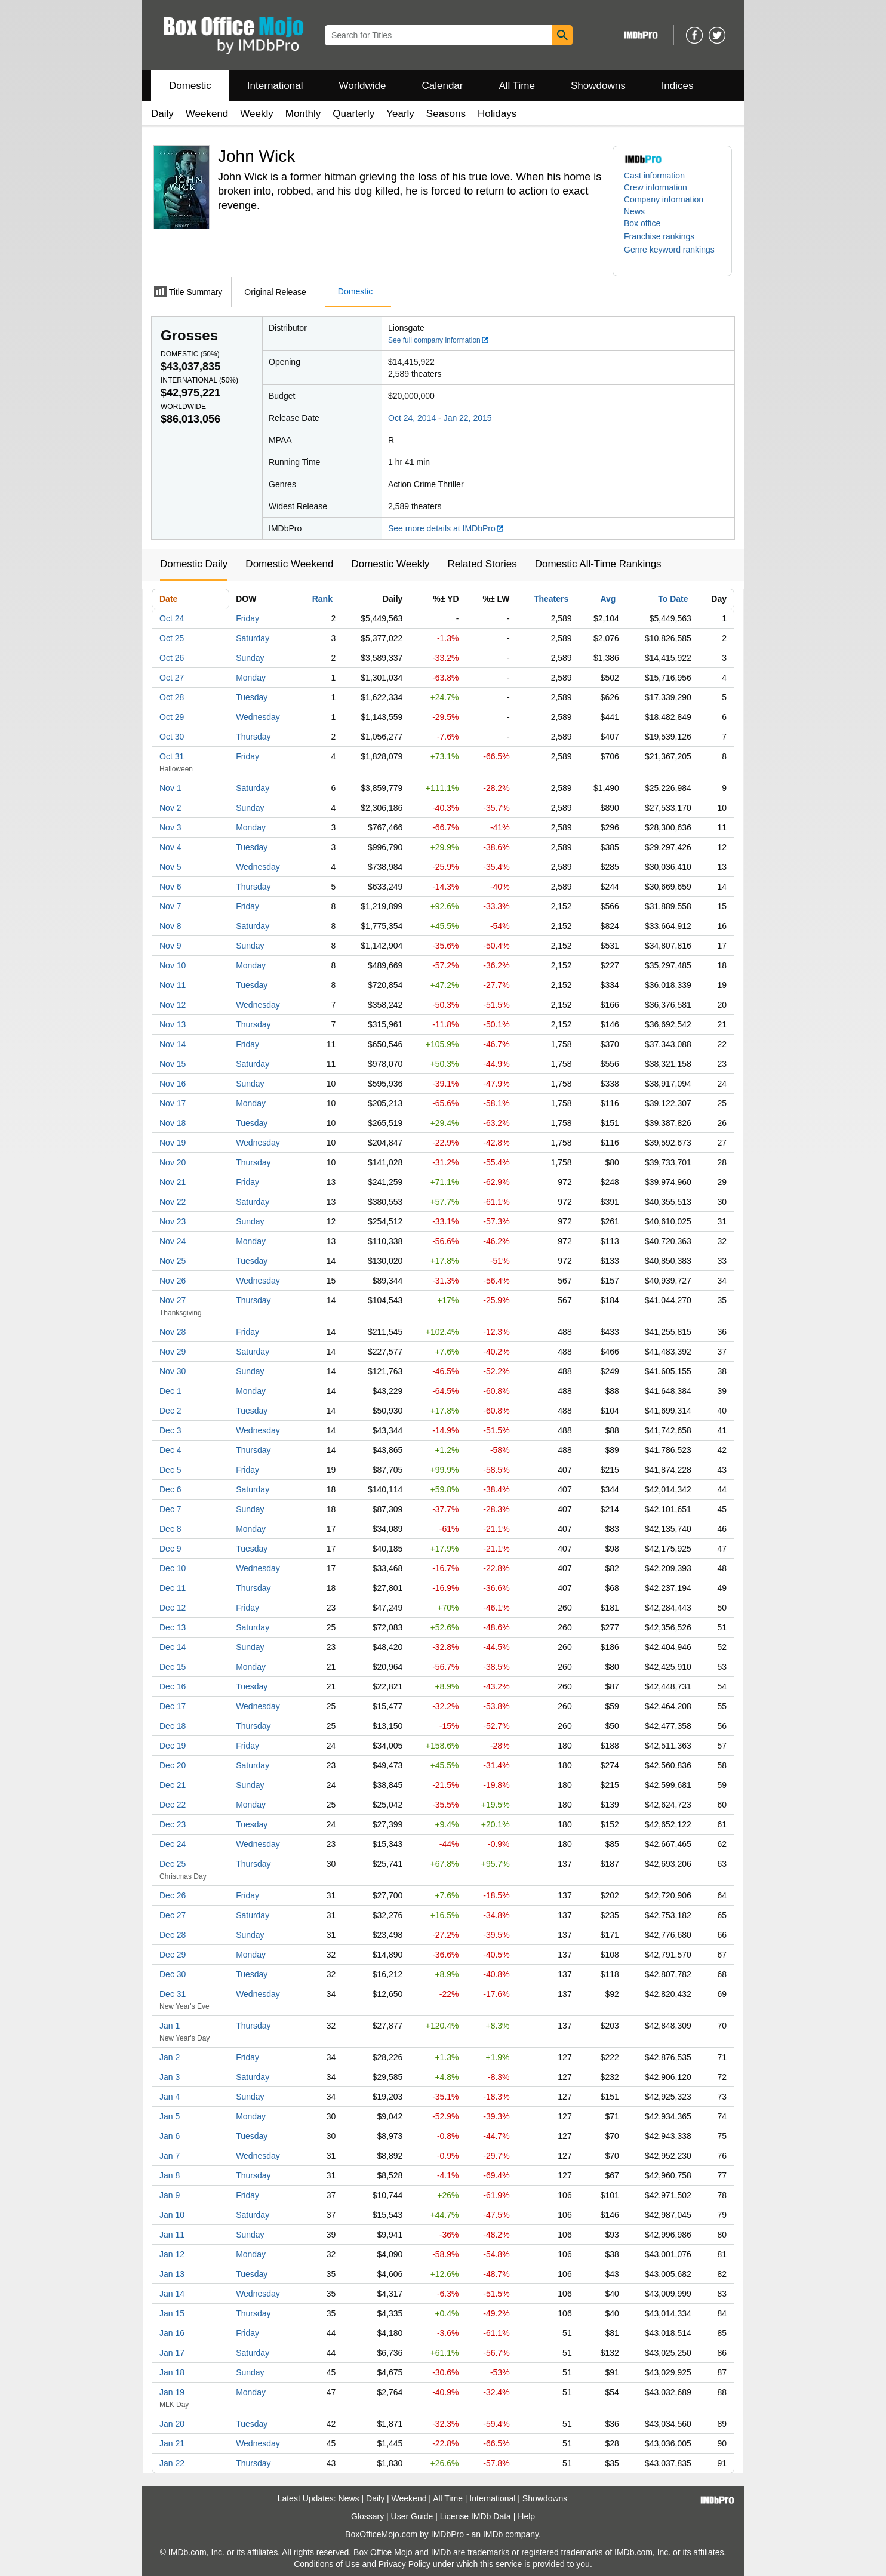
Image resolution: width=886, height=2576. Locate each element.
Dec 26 (172, 1895)
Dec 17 (172, 1706)
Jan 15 (171, 2313)
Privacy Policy (404, 2564)
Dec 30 (172, 1974)
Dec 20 (172, 1765)
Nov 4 (170, 847)
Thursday (253, 736)
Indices (678, 85)
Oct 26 (171, 658)
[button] (665, 236)
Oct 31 (171, 756)
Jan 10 (171, 2215)
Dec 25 (172, 1864)
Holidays (497, 113)
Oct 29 (171, 717)
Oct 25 (171, 638)
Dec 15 (172, 1667)
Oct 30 (171, 736)
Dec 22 (172, 1804)
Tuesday (251, 697)
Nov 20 (172, 1162)
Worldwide (362, 85)
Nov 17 (172, 1103)
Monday (251, 677)
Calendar (442, 85)
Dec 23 (172, 1824)
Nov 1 (170, 788)
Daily (162, 113)
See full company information (439, 340)
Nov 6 (170, 886)
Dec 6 (170, 1489)
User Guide (412, 2516)
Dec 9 (170, 1548)
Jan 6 (169, 2136)
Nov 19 (172, 1142)
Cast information (654, 175)
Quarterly (353, 113)
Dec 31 (172, 1994)
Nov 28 (172, 1332)
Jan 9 (169, 2195)
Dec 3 (170, 1430)
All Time (517, 85)
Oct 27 (171, 677)
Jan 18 (171, 2372)
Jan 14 (171, 2293)
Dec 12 (172, 1607)
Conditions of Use (327, 2564)
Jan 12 (171, 2254)
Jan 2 (169, 2057)
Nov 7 (170, 906)
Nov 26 (172, 1280)
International (275, 85)
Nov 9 (170, 945)
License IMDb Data (475, 2516)
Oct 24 (171, 618)
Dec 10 (172, 1568)
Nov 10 (172, 965)
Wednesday (258, 717)
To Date (673, 599)
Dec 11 (172, 1588)
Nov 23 (172, 1221)
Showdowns (598, 85)
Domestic (190, 85)
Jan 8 (169, 2175)
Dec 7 (170, 1509)
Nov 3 (170, 827)
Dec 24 (172, 1844)
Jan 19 (171, 2392)
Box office (642, 223)
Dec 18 (172, 1726)
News (634, 211)
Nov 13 (172, 1024)
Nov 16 (172, 1083)
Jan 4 (169, 2096)
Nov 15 (172, 1064)
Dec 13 (172, 1627)
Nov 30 (172, 1371)
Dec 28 (172, 1935)
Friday (247, 618)
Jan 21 (171, 2443)
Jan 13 (171, 2274)
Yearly (400, 113)
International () (199, 380)
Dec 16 (172, 1686)
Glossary (367, 2516)
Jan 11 (171, 2234)
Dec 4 (170, 1450)
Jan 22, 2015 (468, 418)
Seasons (446, 113)
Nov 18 (172, 1123)
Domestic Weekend (289, 564)
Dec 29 (172, 1954)
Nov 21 (172, 1182)
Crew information (655, 187)
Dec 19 (172, 1745)
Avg (608, 599)
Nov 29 (172, 1351)
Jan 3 (169, 2077)
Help (526, 2516)
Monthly (303, 113)
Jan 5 (169, 2116)
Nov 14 (172, 1044)
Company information (663, 199)
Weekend (207, 113)
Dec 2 (170, 1410)
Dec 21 (172, 1785)
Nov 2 (170, 807)
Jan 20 (171, 2424)
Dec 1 (170, 1391)
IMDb (493, 2534)
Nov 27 (172, 1300)
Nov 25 (172, 1261)
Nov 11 (172, 985)
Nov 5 (170, 867)
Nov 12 (172, 1005)
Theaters (551, 599)
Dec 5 (170, 1470)
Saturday (252, 638)
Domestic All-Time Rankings (598, 564)
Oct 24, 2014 (412, 418)
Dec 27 (172, 1915)
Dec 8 (170, 1529)
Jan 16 (171, 2333)
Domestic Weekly (390, 564)
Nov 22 (172, 1202)
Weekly (256, 113)
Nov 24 (172, 1241)
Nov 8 (170, 926)
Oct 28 (171, 697)
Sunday (250, 658)
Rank (322, 599)
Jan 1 (169, 2025)
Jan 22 (171, 2463)
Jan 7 (169, 2155)
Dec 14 (172, 1647)
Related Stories (481, 564)
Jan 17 (171, 2353)
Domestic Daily (193, 564)
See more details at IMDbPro (446, 528)
